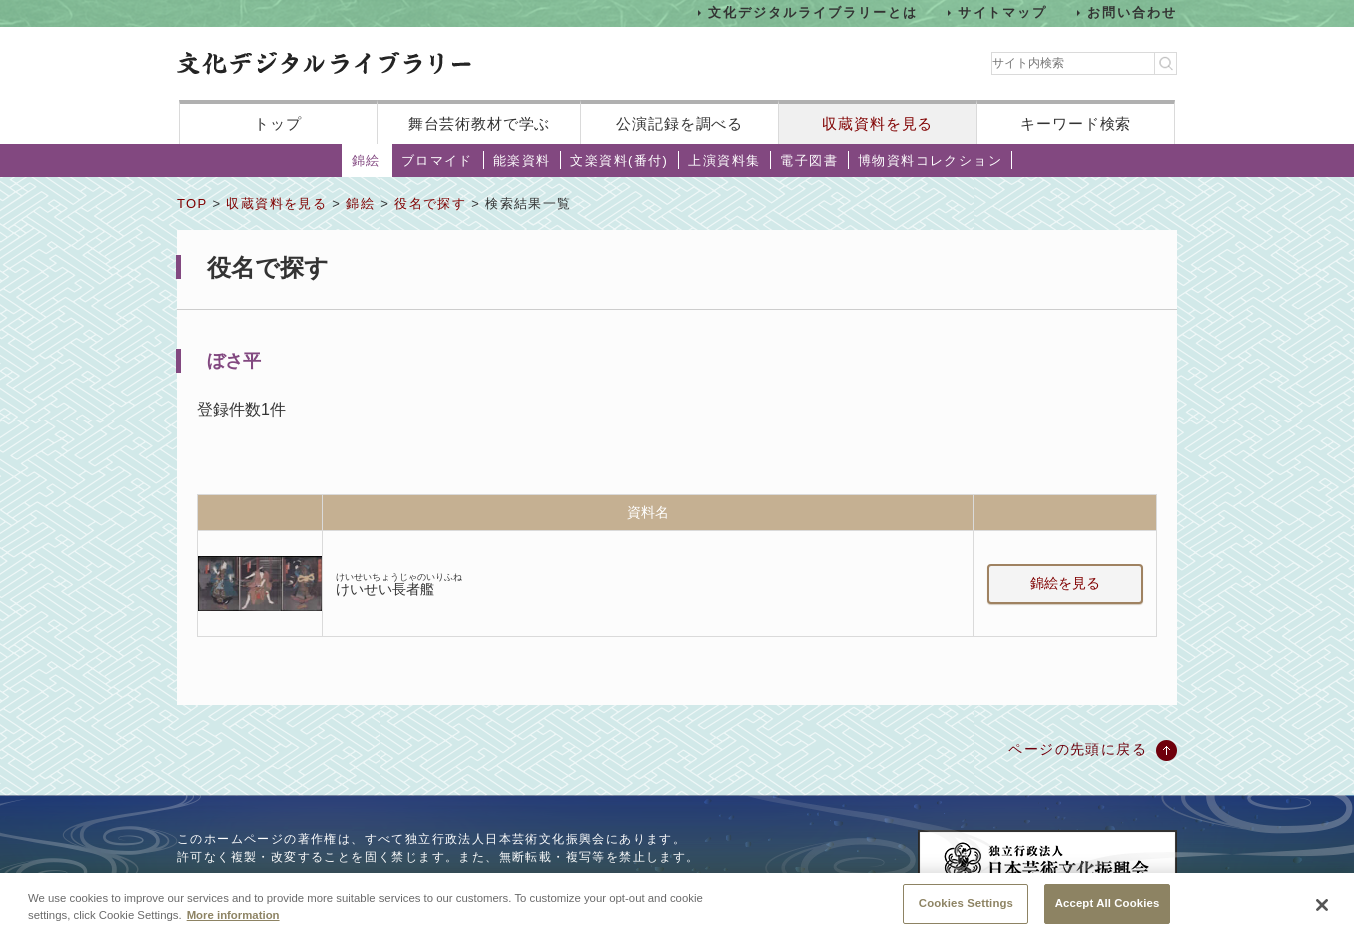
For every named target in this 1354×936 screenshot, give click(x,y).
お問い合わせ (1132, 12)
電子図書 (809, 160)
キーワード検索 (1075, 123)
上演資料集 (724, 160)
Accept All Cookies (1107, 910)
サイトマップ (1003, 12)
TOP (192, 203)
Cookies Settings (966, 910)
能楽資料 (522, 160)
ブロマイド (437, 160)
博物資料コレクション (930, 160)
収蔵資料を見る (877, 123)
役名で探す (430, 203)
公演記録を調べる (679, 123)
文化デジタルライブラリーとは (812, 12)
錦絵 (366, 160)
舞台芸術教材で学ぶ (479, 123)
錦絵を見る (1065, 583)
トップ (278, 123)
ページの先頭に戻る (1077, 749)
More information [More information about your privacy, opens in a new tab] (233, 922)
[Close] (1322, 912)
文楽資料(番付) (619, 160)
